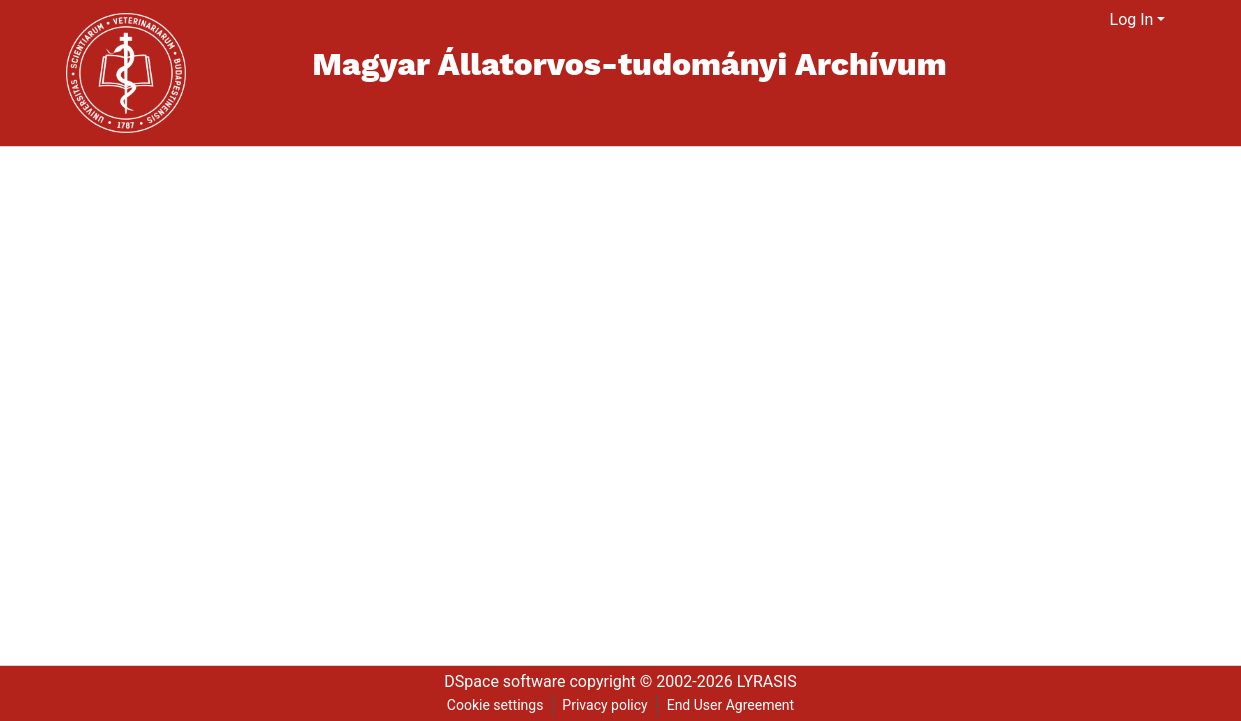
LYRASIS (767, 681)
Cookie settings (495, 705)
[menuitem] (1095, 20)
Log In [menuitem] (1132, 19)
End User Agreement (730, 705)
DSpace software (504, 681)
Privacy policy (604, 705)
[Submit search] (1070, 20)
